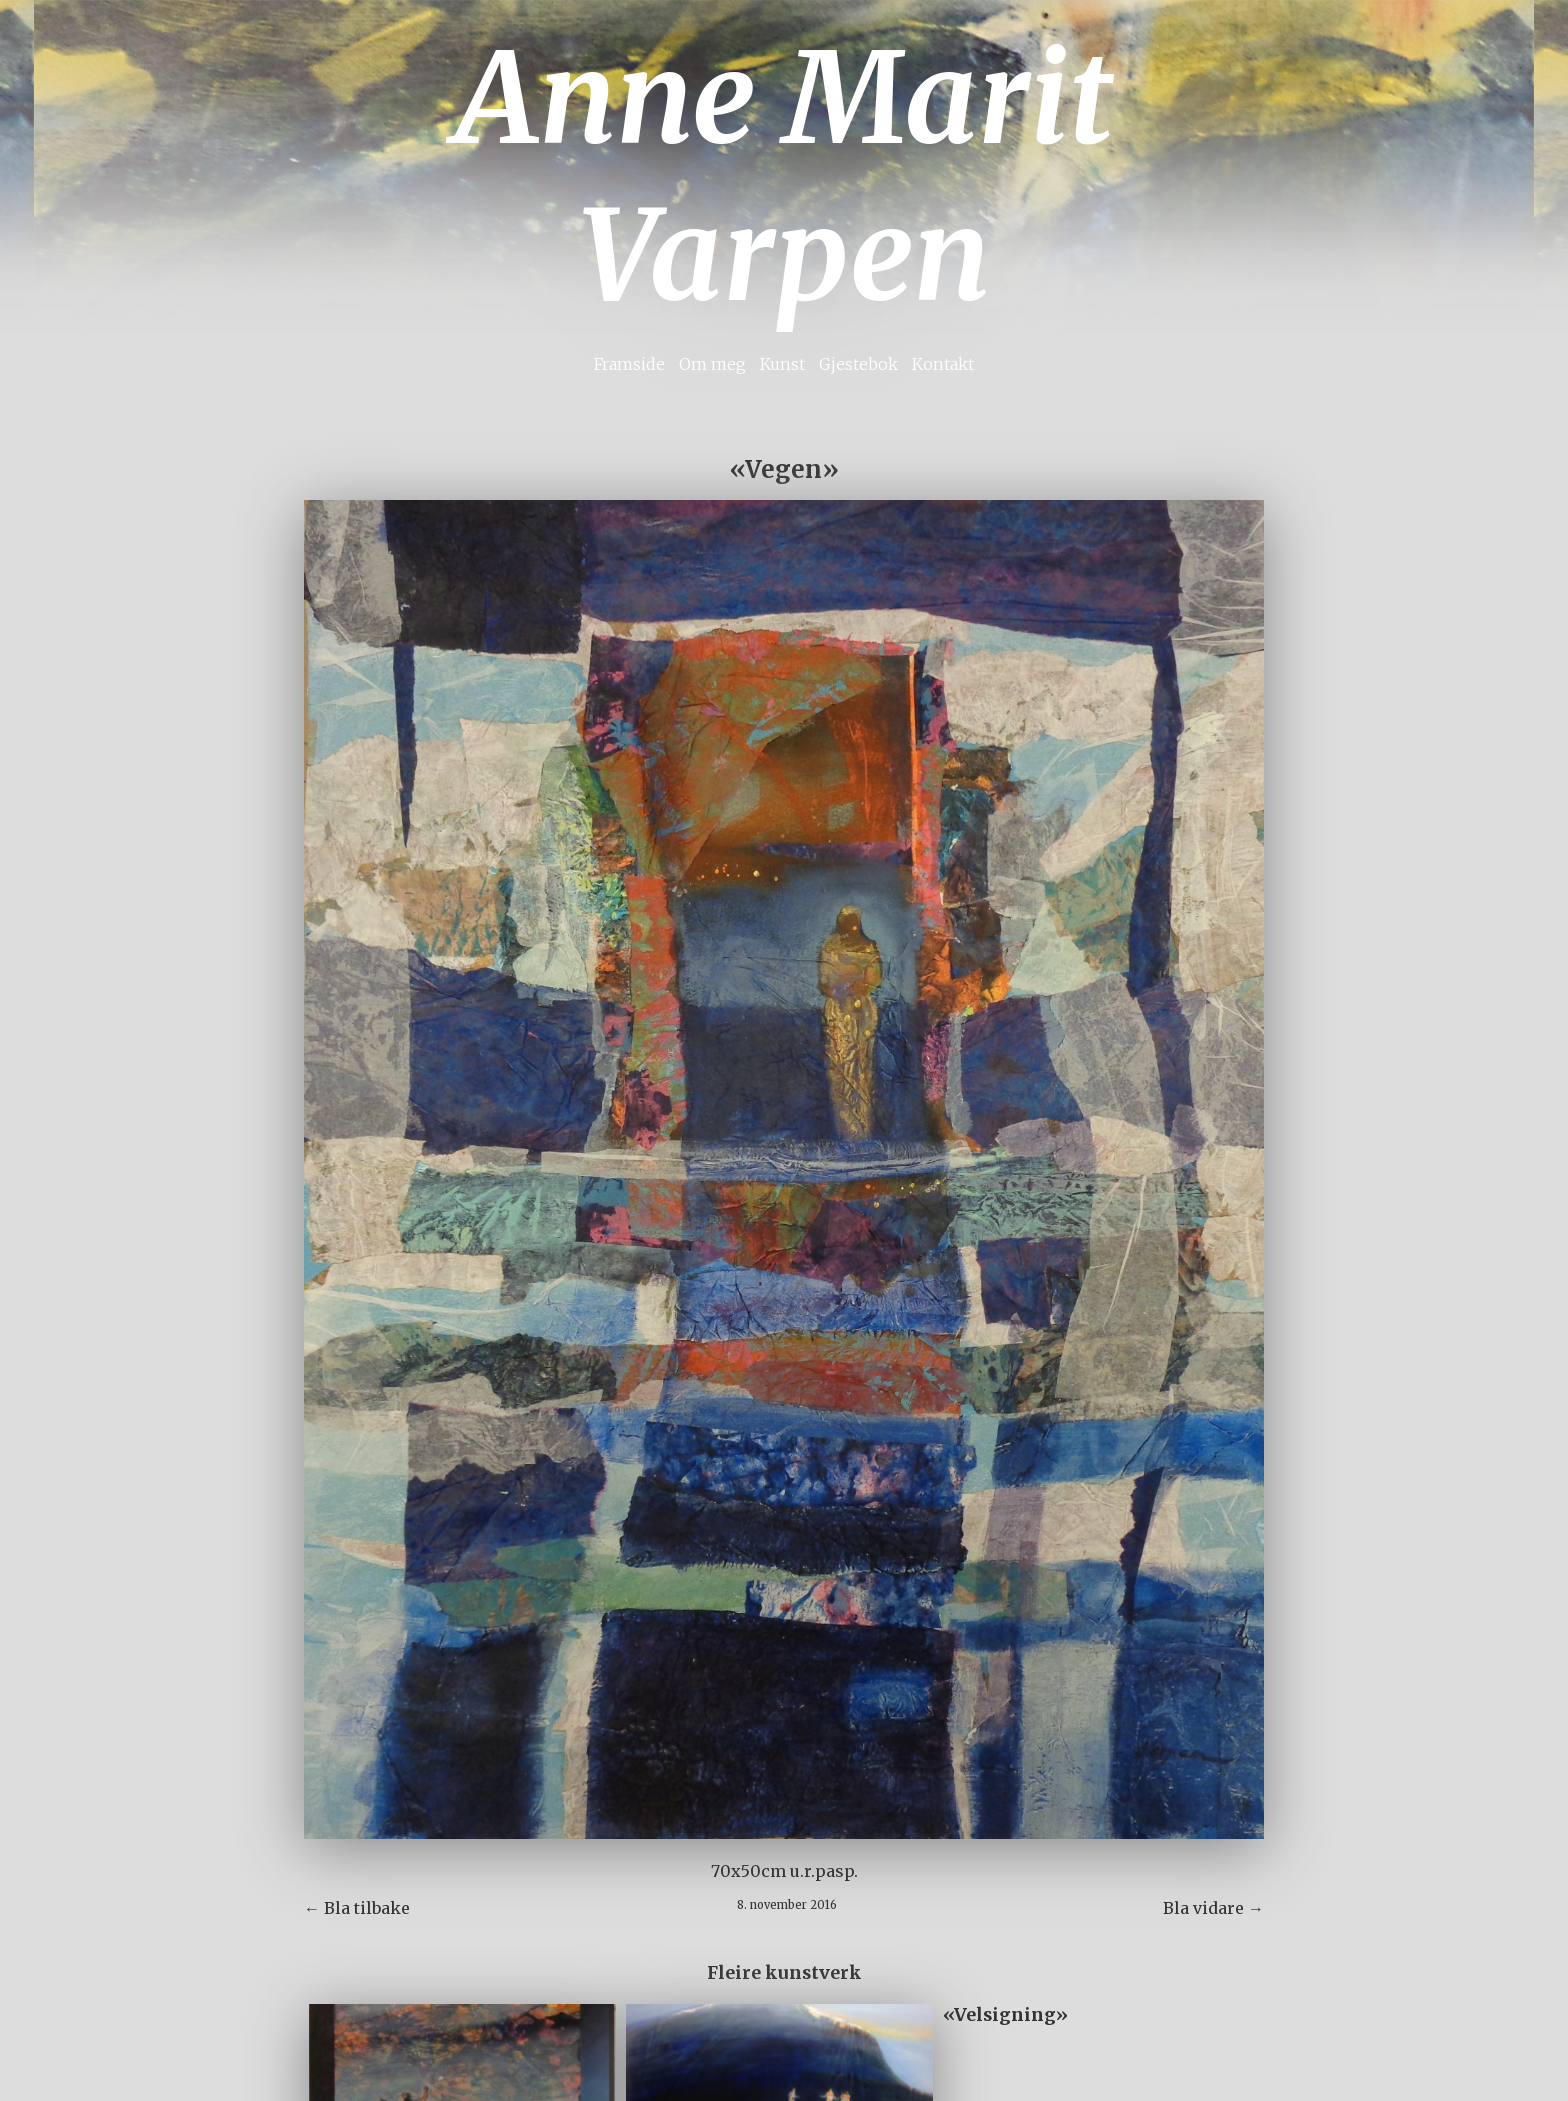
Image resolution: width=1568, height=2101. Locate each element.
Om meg (712, 364)
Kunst (782, 364)
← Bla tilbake (357, 1908)
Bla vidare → (1213, 1908)
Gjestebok (858, 364)
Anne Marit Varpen (784, 177)
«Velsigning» (1005, 2015)
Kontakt (943, 364)
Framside (629, 364)
